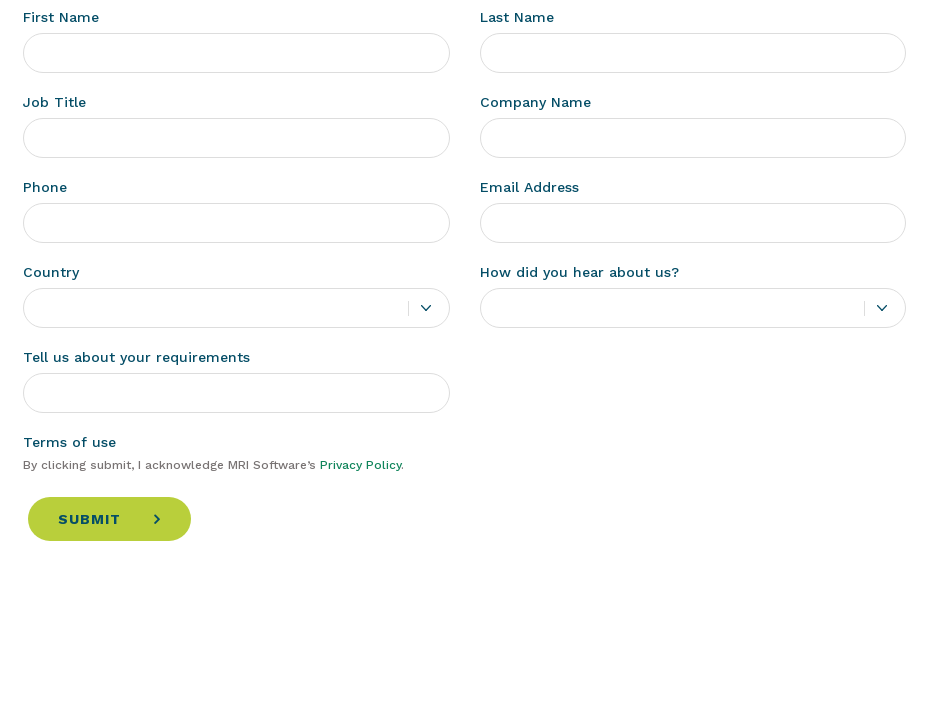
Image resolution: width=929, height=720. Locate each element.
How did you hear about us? (579, 272)
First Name (61, 17)
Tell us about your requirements (136, 357)
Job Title (54, 102)
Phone (45, 187)
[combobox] (236, 308)
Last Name (517, 17)
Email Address (529, 187)
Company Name (535, 102)
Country (51, 272)
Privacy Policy (360, 465)
